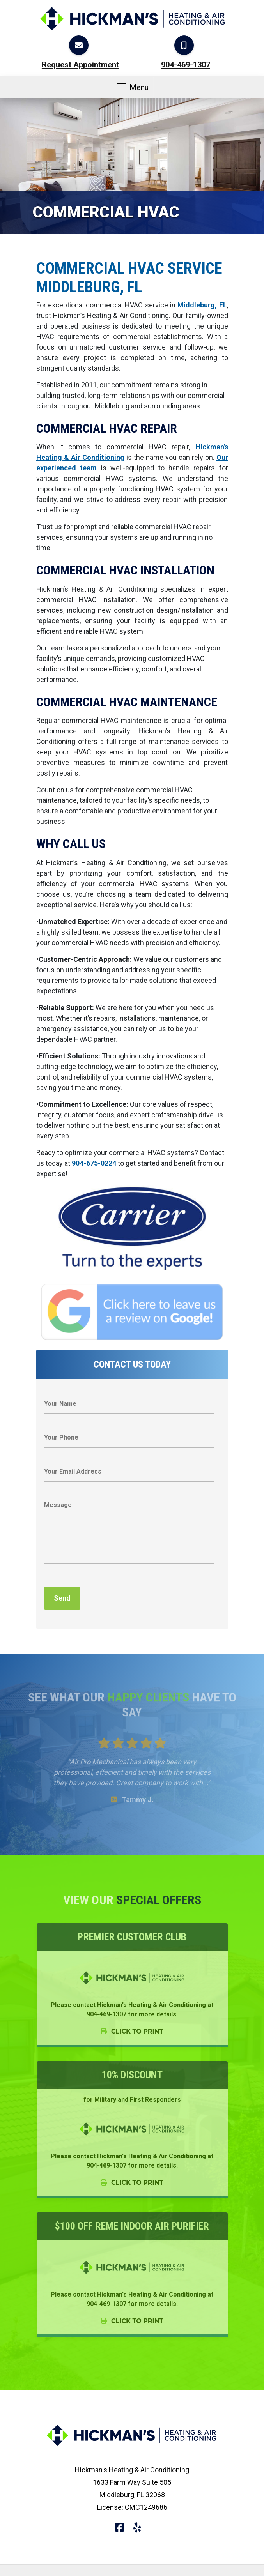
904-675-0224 (94, 1163)
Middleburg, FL (202, 305)
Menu (132, 87)
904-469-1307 (185, 64)
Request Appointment (80, 64)
